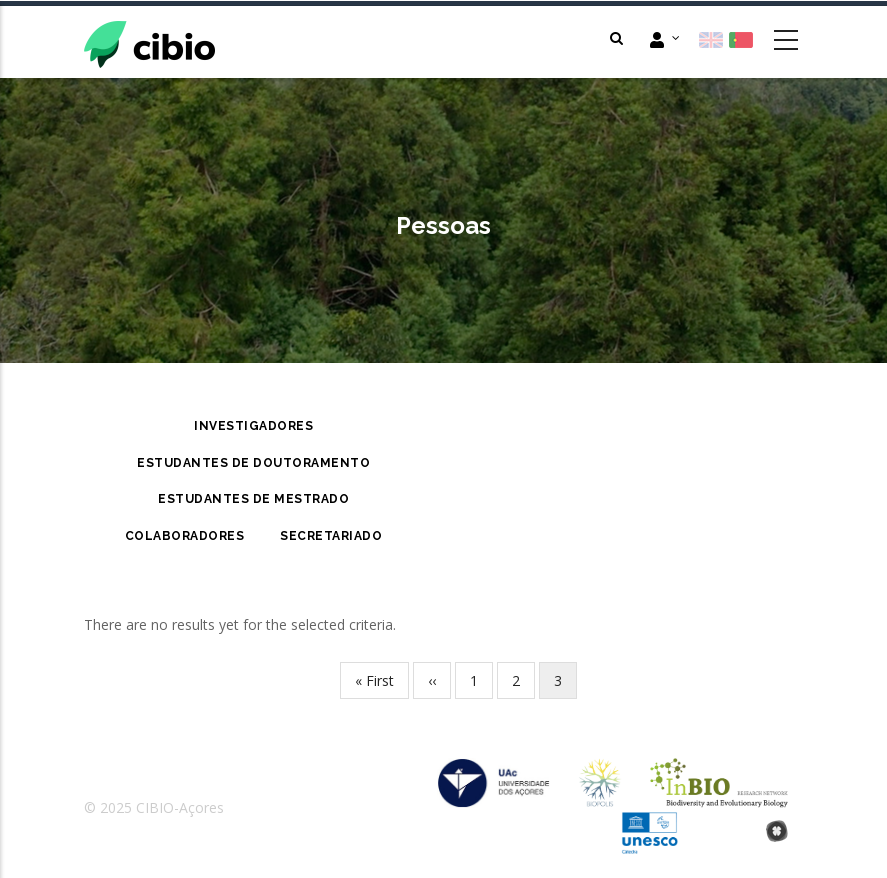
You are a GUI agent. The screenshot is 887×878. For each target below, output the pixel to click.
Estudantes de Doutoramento (253, 463)
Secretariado (331, 536)
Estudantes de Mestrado (253, 499)
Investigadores (253, 426)
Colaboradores (185, 536)
